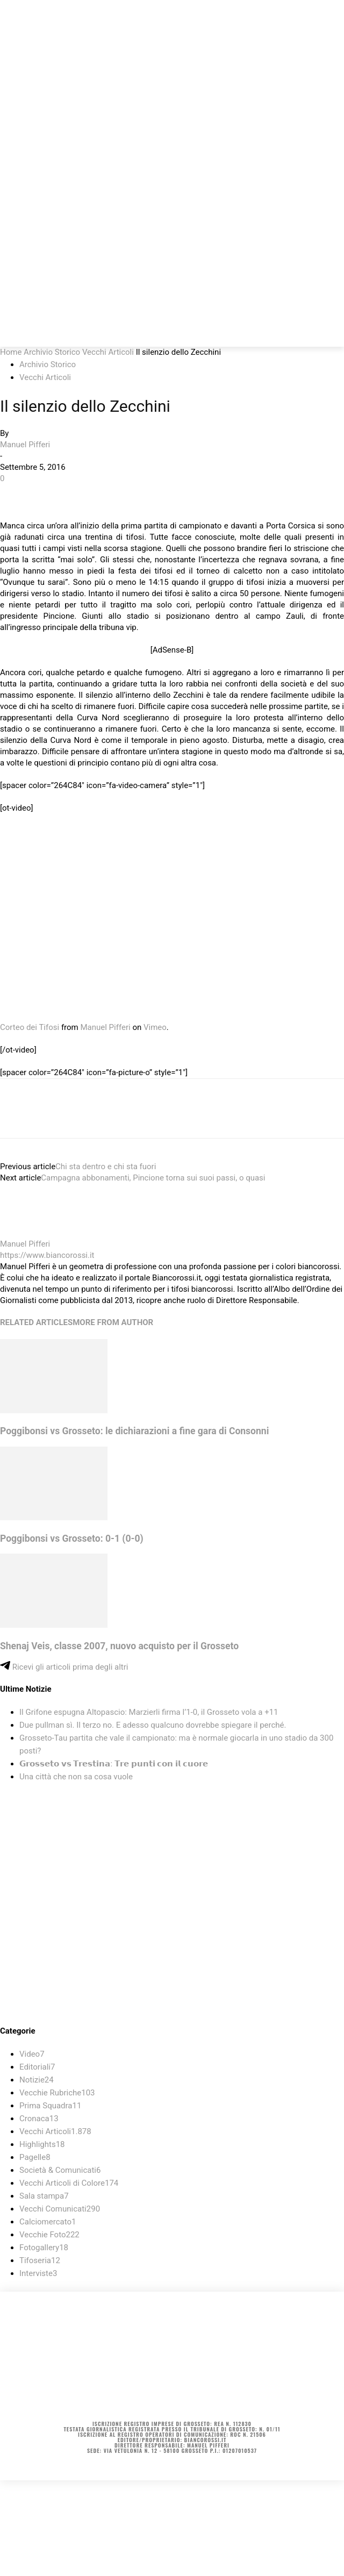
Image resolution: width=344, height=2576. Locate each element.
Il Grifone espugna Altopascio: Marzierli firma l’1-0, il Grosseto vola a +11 (148, 1712)
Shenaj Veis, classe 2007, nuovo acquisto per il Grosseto (119, 1646)
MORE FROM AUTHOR (113, 1322)
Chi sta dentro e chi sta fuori (105, 1166)
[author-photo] (26, 1232)
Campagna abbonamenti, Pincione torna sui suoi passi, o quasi (153, 1178)
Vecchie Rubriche (57, 2093)
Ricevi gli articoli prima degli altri (64, 1667)
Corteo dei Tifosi (29, 1027)
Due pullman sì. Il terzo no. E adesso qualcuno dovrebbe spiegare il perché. (152, 1725)
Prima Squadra (50, 2105)
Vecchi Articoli (108, 352)
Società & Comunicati (60, 2170)
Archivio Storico (52, 352)
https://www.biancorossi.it (47, 1255)
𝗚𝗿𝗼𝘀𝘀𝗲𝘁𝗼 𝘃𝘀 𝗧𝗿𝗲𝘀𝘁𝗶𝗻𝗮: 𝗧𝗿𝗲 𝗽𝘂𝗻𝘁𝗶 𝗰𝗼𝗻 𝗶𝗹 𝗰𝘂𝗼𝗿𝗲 (113, 1764)
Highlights (42, 2144)
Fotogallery (43, 2247)
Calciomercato (47, 2222)
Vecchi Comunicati (59, 2209)
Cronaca (39, 2118)
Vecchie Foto (49, 2234)
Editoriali (37, 2067)
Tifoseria (39, 2260)
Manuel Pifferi (25, 444)
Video (32, 2054)
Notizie (36, 2080)
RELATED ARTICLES (36, 1322)
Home (11, 352)
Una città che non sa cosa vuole (76, 1776)
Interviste (38, 2273)
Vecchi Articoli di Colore (68, 2183)
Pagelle (35, 2157)
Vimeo (155, 1027)
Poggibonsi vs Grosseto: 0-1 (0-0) (72, 1538)
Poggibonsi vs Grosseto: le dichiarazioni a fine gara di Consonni (134, 1431)
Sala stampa (44, 2196)
